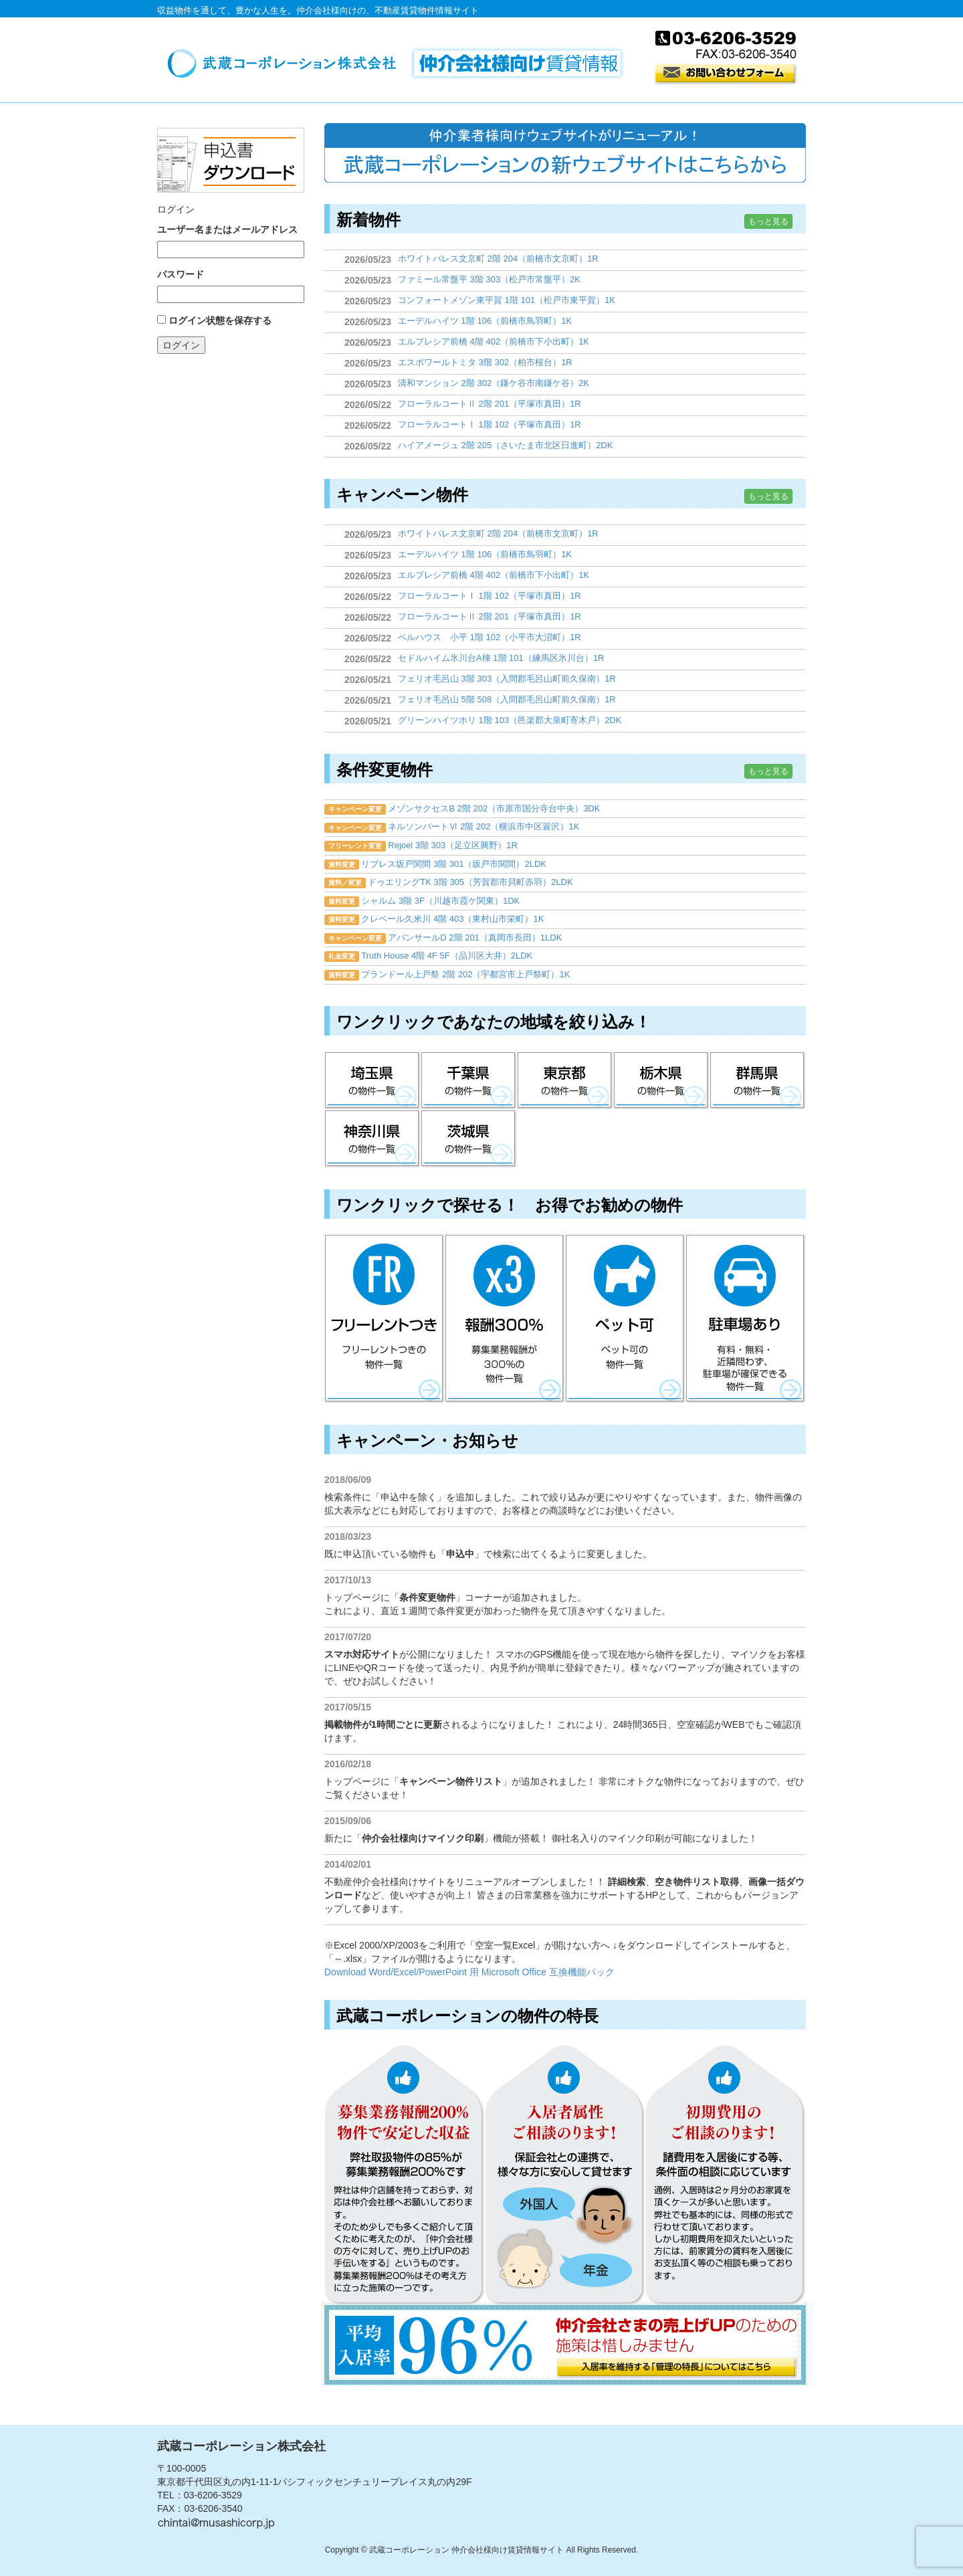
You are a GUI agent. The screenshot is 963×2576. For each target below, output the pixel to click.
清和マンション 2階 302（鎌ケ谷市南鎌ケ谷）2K (493, 383)
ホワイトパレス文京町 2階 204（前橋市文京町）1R (498, 259)
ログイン (181, 345)
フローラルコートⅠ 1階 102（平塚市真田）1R (489, 424)
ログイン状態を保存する (220, 320)
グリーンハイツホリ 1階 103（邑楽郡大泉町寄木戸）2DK (509, 720)
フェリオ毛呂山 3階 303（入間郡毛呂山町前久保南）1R (507, 679)
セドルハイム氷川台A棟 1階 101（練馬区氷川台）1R (501, 658)
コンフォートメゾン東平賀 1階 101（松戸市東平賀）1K (506, 300)
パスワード (180, 274)
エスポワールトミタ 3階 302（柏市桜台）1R (485, 362)
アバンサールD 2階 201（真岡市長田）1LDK (475, 937)
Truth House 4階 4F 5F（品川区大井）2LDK (446, 956)
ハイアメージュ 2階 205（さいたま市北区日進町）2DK (505, 445)
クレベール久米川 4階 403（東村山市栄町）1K (452, 919)
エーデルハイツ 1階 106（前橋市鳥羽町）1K (485, 321)
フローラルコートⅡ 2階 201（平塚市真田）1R (489, 404)
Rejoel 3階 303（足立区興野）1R (453, 845)
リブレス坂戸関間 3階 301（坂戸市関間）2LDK (453, 864)
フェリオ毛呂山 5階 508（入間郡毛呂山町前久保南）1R (507, 699)
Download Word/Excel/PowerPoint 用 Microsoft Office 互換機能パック (469, 1972)
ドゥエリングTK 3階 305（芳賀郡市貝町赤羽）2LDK (470, 882)
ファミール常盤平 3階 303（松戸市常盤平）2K (489, 279)
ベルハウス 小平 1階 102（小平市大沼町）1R (489, 637)
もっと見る (768, 221)
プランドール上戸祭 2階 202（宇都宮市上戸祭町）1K (465, 974)
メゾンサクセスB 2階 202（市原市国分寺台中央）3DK (494, 808)
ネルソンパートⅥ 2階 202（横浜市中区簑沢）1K (483, 826)
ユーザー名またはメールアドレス (227, 229)
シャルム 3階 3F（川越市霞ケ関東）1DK (440, 901)
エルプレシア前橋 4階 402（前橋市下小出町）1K (493, 341)
